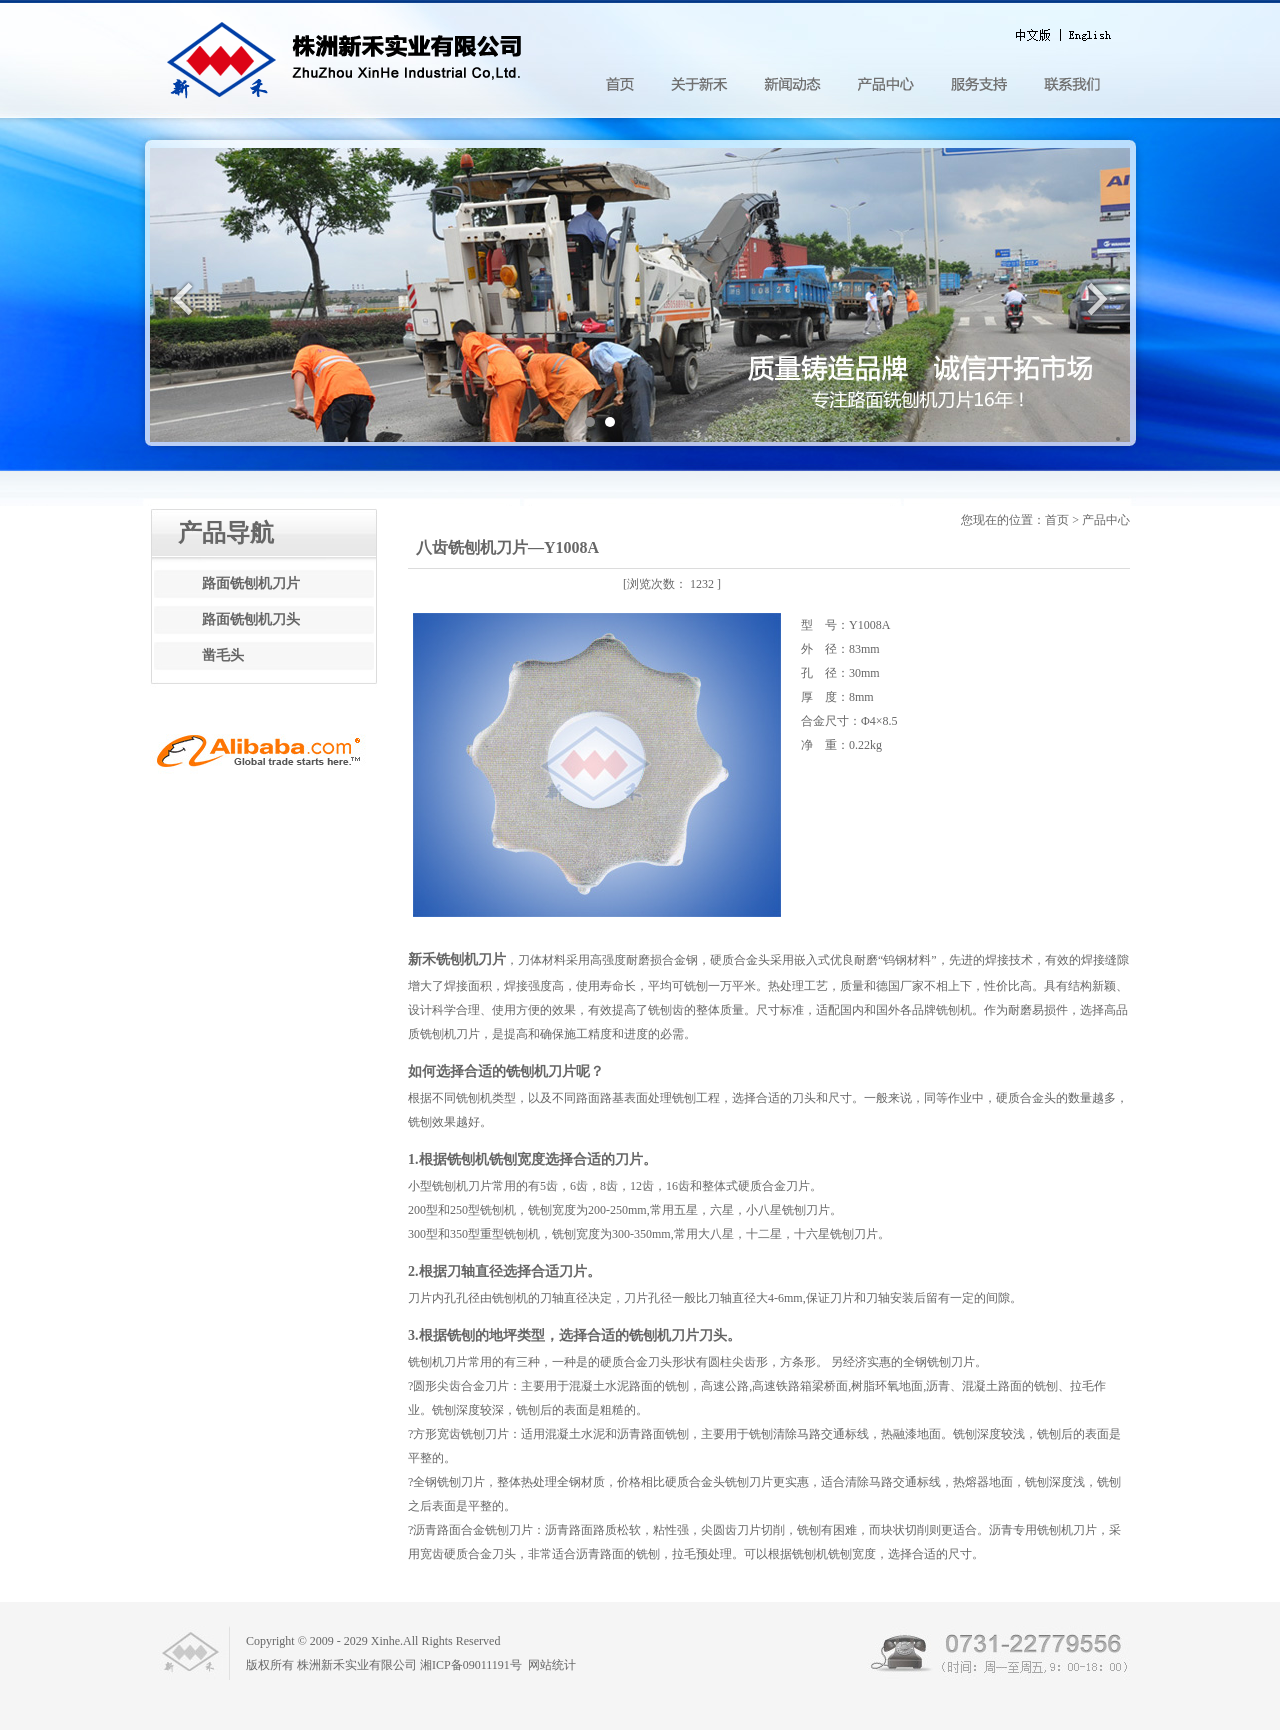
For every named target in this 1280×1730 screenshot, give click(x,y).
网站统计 (552, 1665)
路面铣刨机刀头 (251, 619)
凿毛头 (223, 655)
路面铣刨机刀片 (251, 583)
